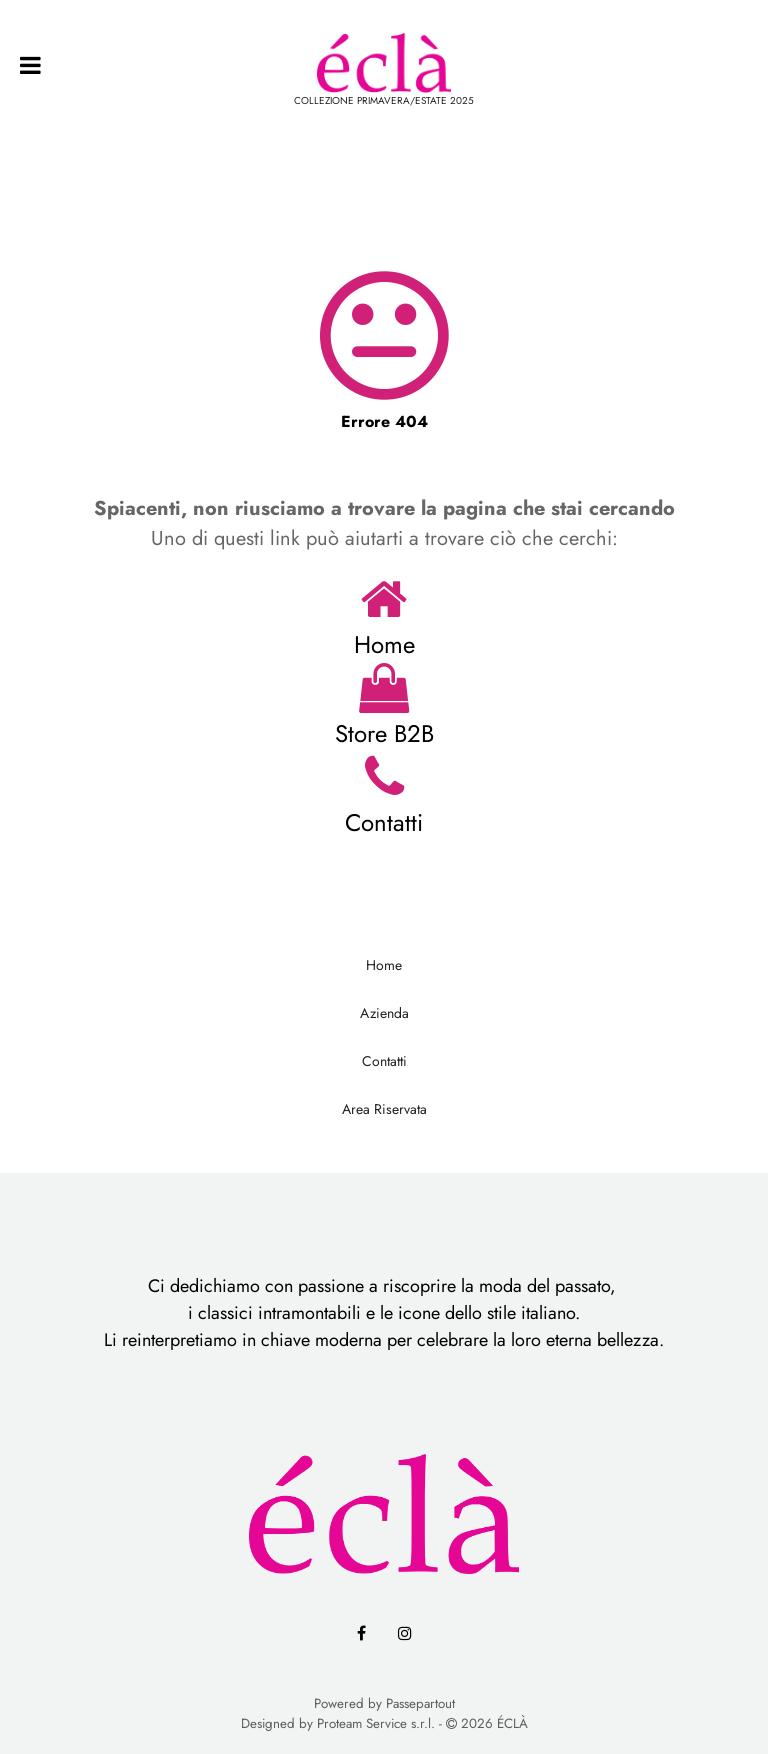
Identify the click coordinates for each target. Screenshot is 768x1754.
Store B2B (384, 733)
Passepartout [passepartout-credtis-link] (420, 1703)
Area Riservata (384, 1109)
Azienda (384, 1013)
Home (384, 644)
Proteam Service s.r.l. (376, 1723)
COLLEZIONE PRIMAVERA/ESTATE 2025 (384, 100)
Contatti (384, 822)
